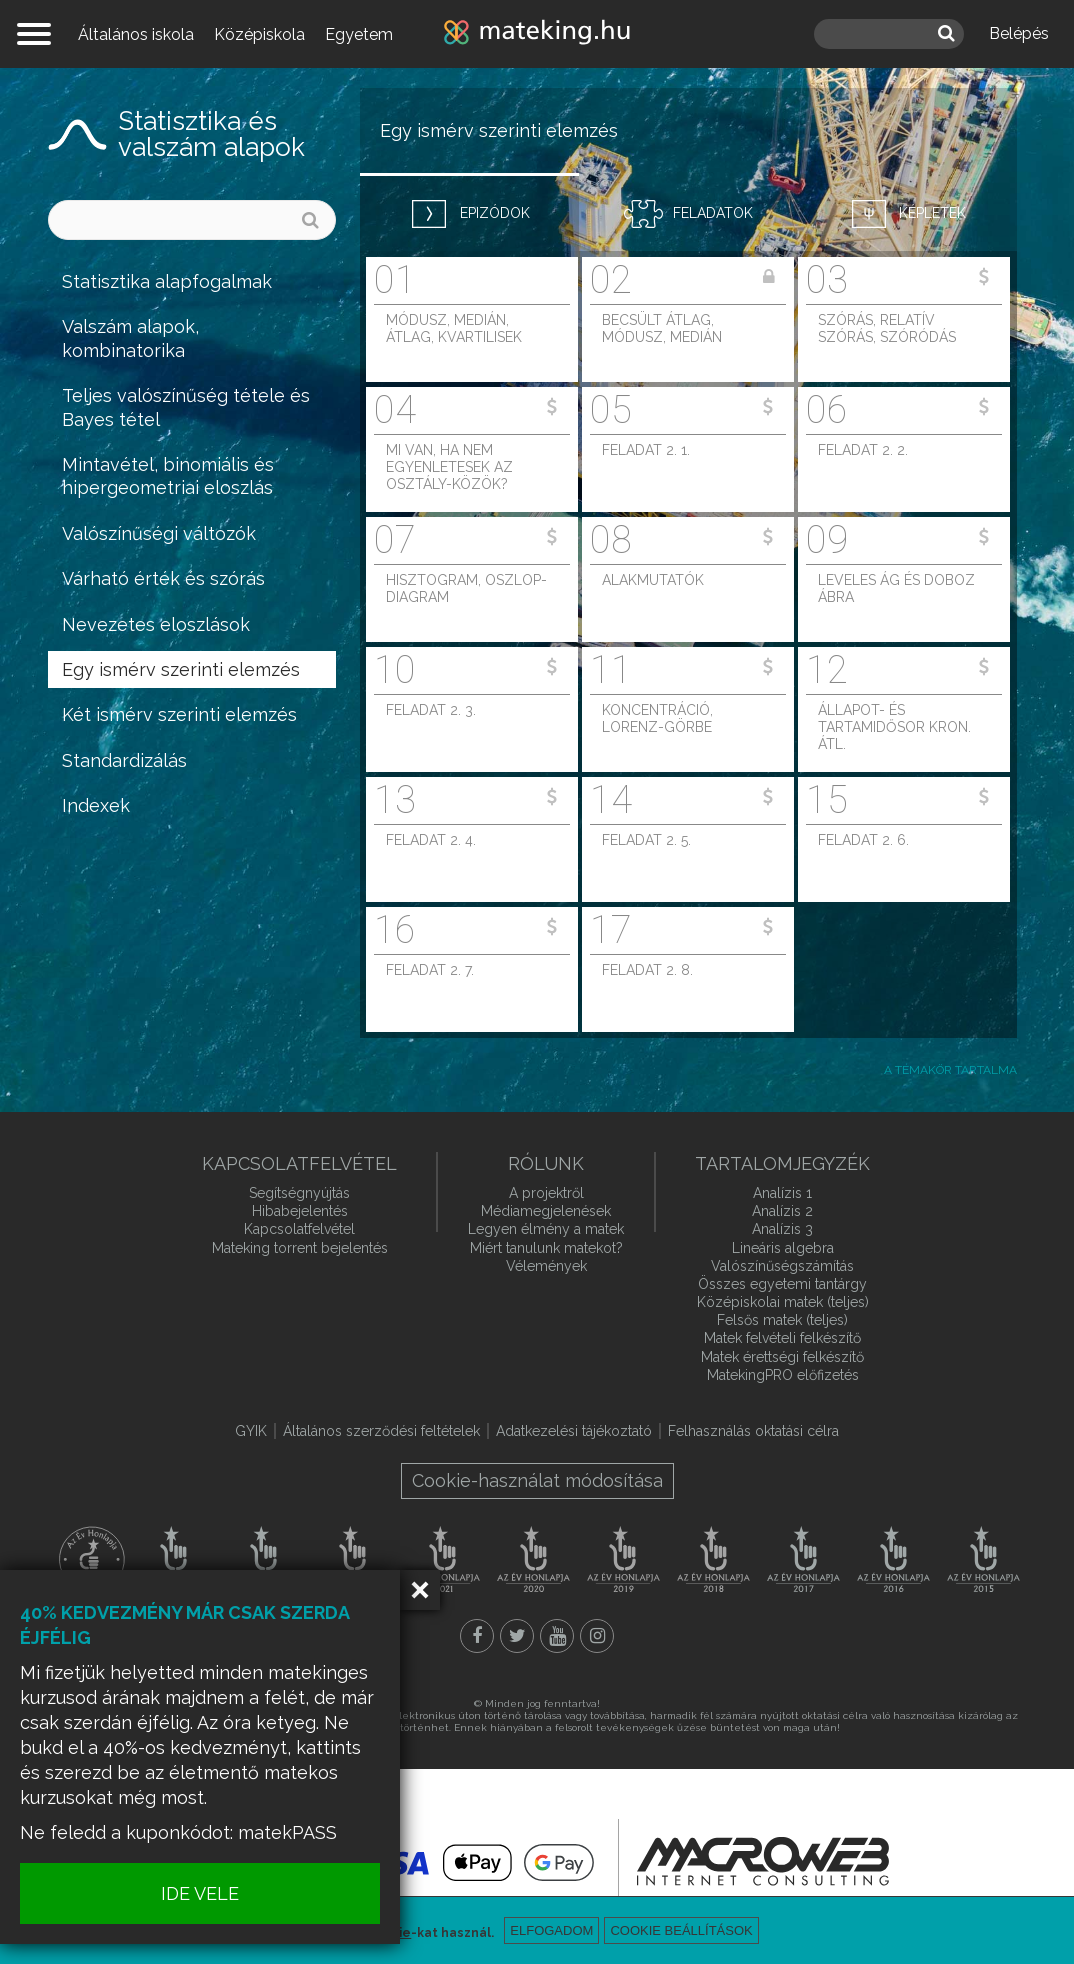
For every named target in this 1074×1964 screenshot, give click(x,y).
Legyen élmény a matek (546, 1229)
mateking (537, 34)
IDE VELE (200, 1893)
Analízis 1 (782, 1193)
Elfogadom (551, 1930)
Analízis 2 (782, 1211)
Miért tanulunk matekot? (546, 1248)
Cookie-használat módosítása (537, 1480)
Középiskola (259, 34)
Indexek (96, 805)
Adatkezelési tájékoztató (574, 1431)
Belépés (1019, 33)
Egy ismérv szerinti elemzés (181, 669)
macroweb (763, 1861)
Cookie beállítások (681, 1930)
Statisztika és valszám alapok (211, 134)
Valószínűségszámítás (782, 1266)
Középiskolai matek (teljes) (783, 1302)
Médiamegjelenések (546, 1211)
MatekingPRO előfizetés (783, 1375)
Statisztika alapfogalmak (167, 281)
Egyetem (359, 34)
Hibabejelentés (300, 1211)
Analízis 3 (782, 1229)
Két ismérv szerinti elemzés (179, 714)
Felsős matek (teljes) (782, 1320)
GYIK (251, 1431)
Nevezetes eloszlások (156, 624)
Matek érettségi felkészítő (782, 1357)
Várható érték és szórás (163, 578)
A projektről (546, 1193)
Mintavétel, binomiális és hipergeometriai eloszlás (168, 476)
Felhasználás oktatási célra (753, 1431)
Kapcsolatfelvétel (299, 1229)
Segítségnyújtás (299, 1193)
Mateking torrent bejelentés (300, 1248)
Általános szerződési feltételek (381, 1431)
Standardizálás (124, 760)
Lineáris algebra (783, 1248)
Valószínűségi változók (159, 533)
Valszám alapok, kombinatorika (130, 338)
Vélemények (546, 1266)
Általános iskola (136, 34)
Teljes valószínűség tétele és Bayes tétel (186, 407)
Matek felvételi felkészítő (782, 1338)
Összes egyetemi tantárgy (782, 1284)
